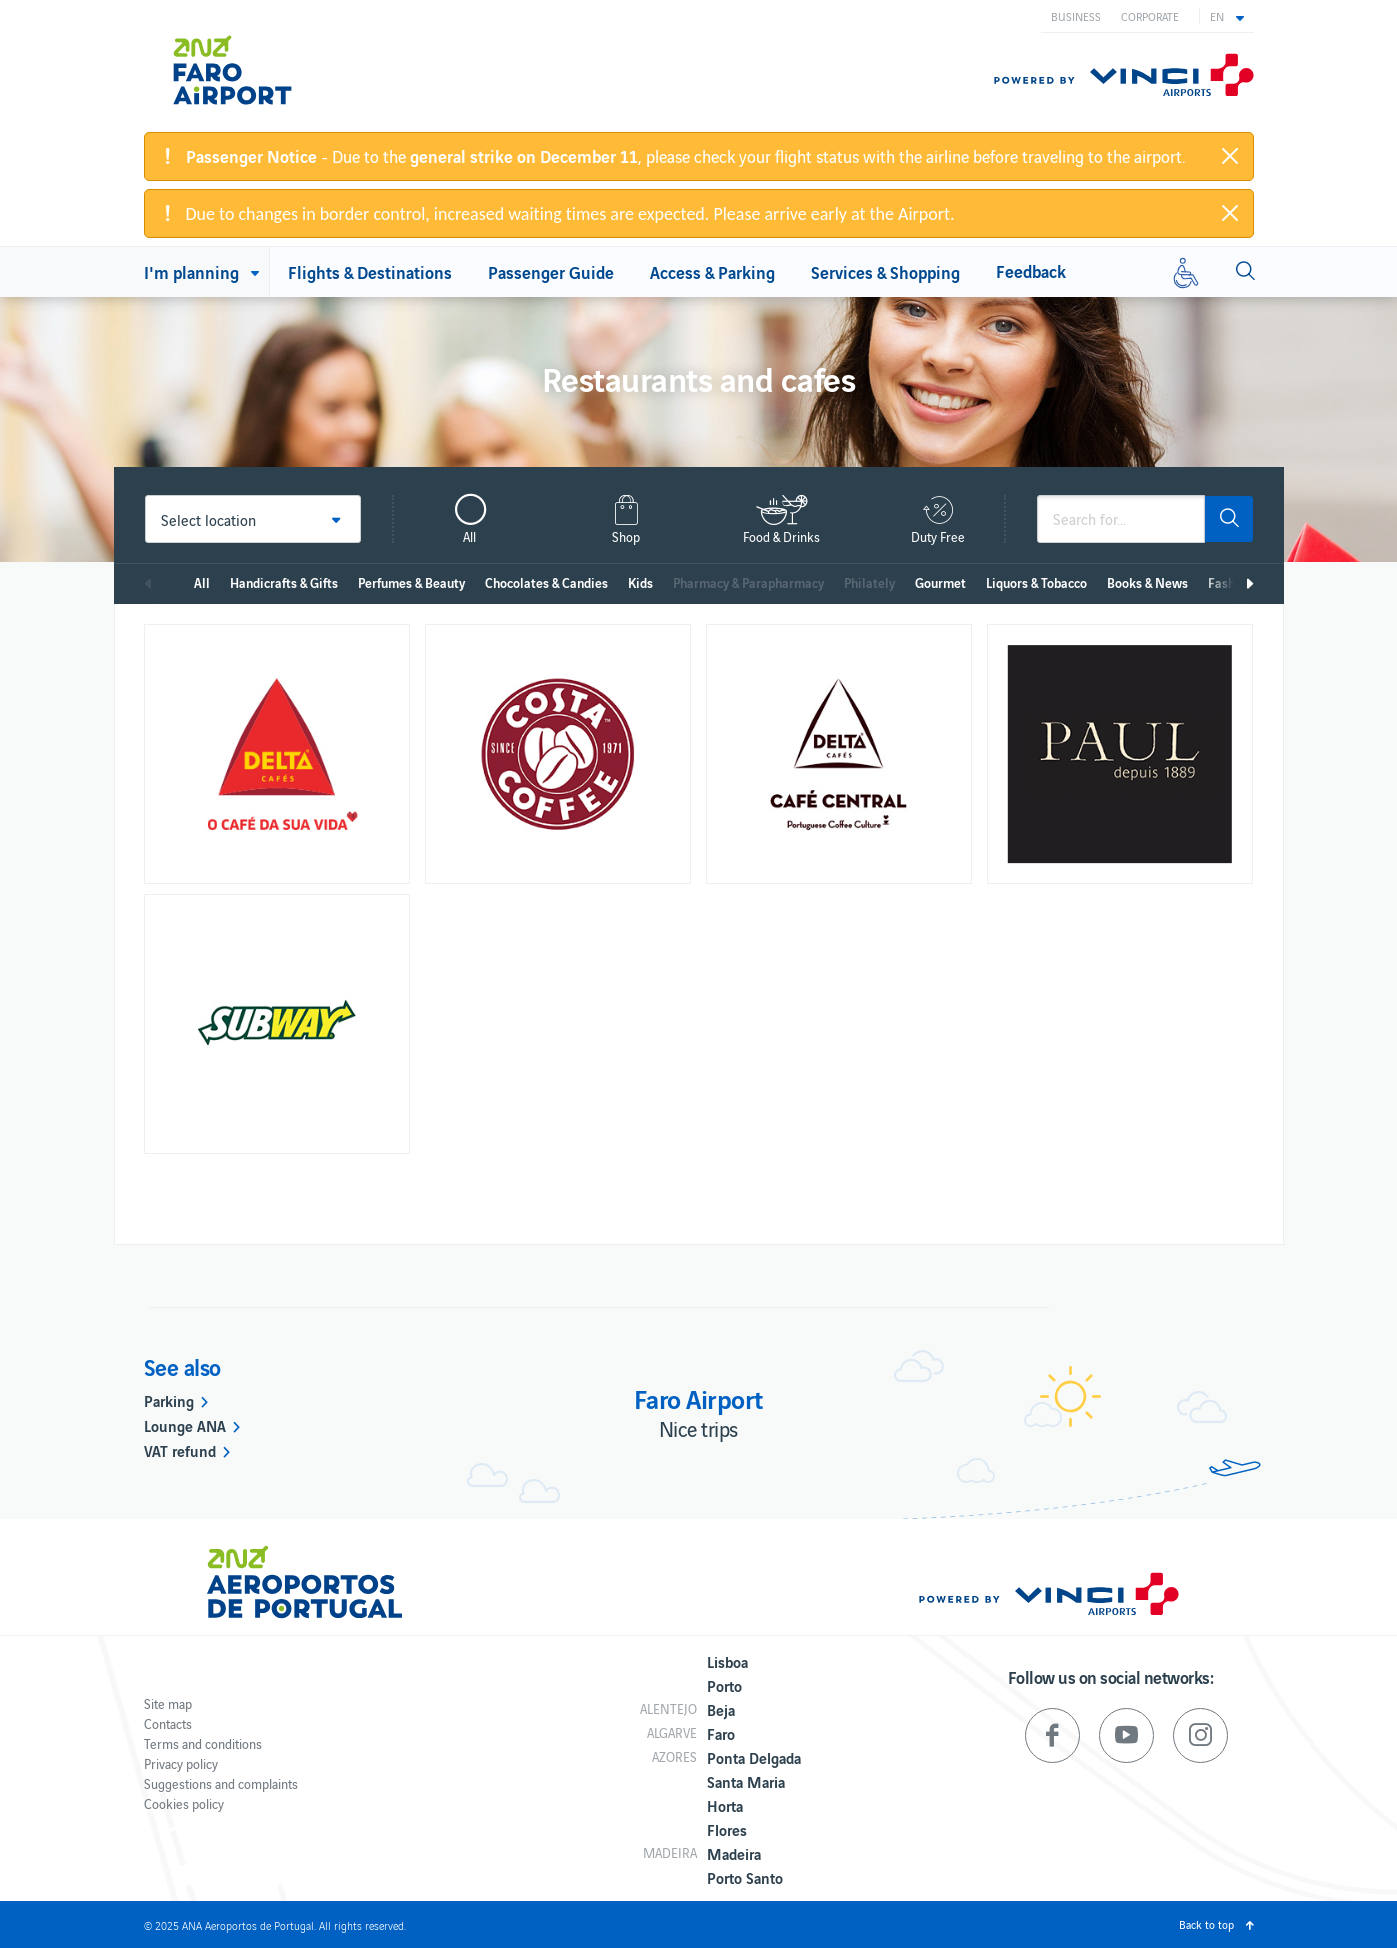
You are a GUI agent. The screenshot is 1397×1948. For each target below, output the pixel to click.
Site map (168, 1703)
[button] (1227, 16)
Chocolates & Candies (546, 582)
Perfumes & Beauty (411, 582)
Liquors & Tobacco (1036, 582)
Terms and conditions (203, 1743)
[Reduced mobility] (1186, 272)
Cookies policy (184, 1803)
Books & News (1147, 582)
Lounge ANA (185, 1425)
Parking (169, 1400)
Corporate (1150, 16)
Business (1076, 16)
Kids (640, 582)
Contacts (168, 1723)
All (202, 582)
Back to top (1206, 1924)
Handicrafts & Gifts (284, 582)
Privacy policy (181, 1763)
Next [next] (1249, 584)
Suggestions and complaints (221, 1783)
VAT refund (180, 1450)
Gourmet (940, 582)
